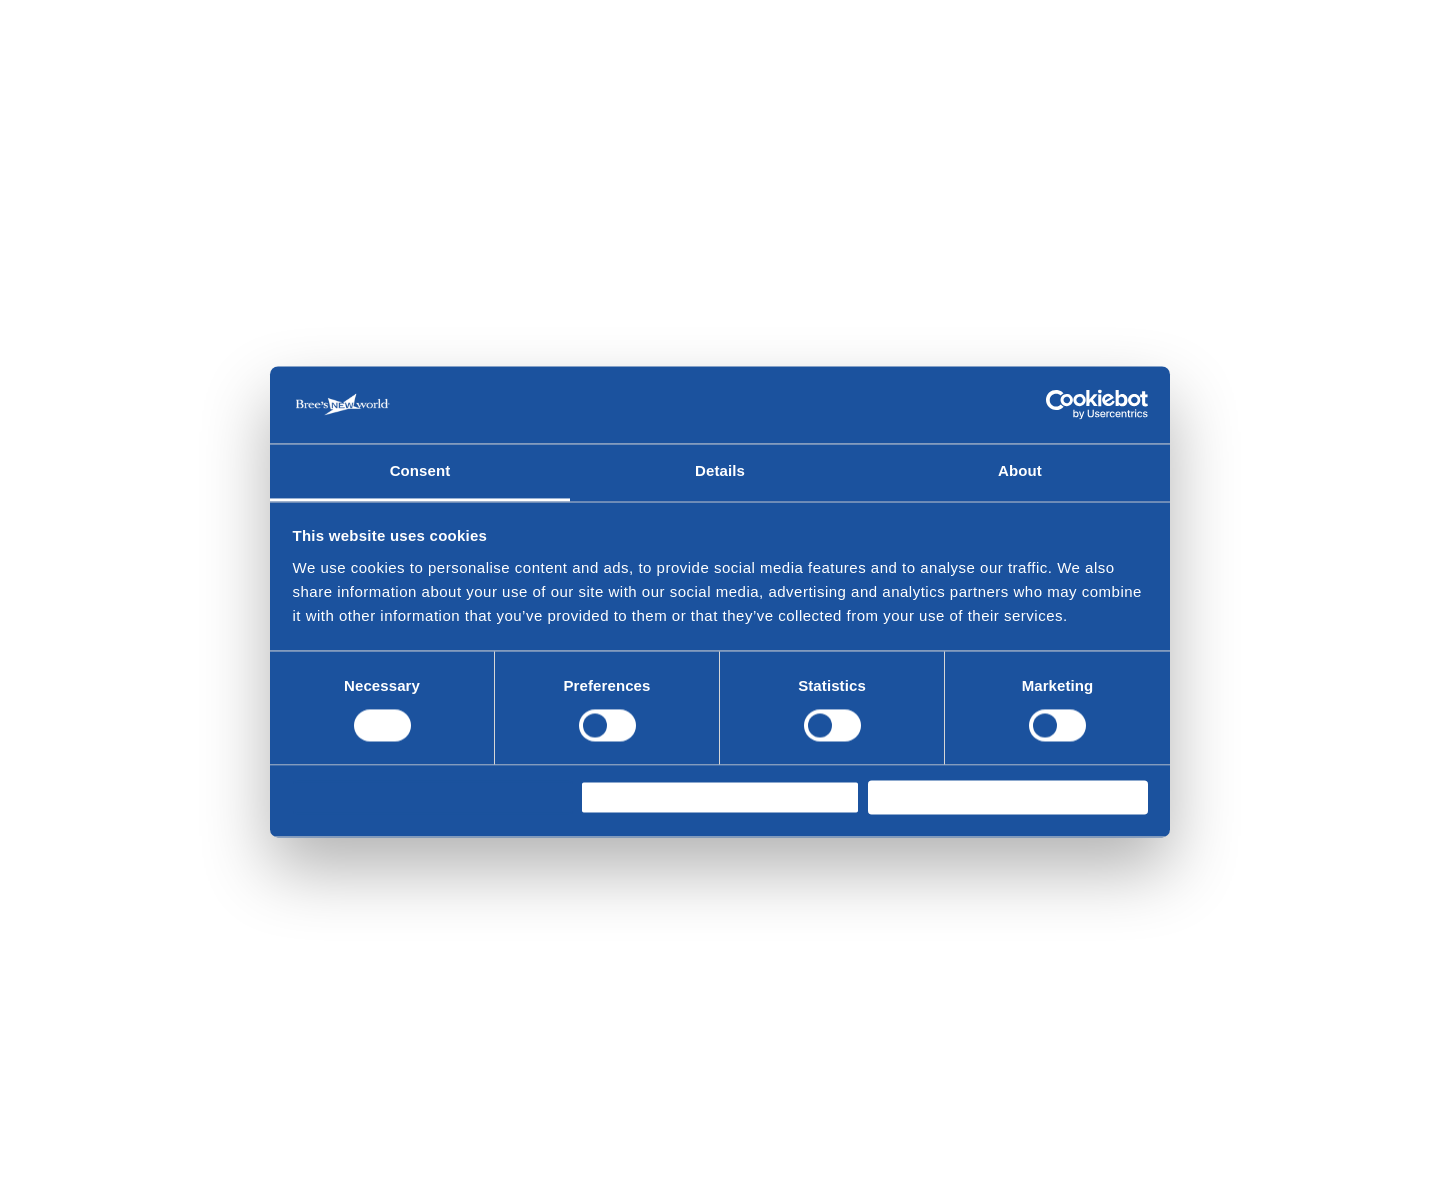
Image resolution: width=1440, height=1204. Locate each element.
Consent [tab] (420, 462)
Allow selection (651, 797)
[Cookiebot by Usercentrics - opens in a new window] (1060, 396)
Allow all (915, 797)
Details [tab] (720, 462)
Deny (328, 797)
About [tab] (1020, 462)
